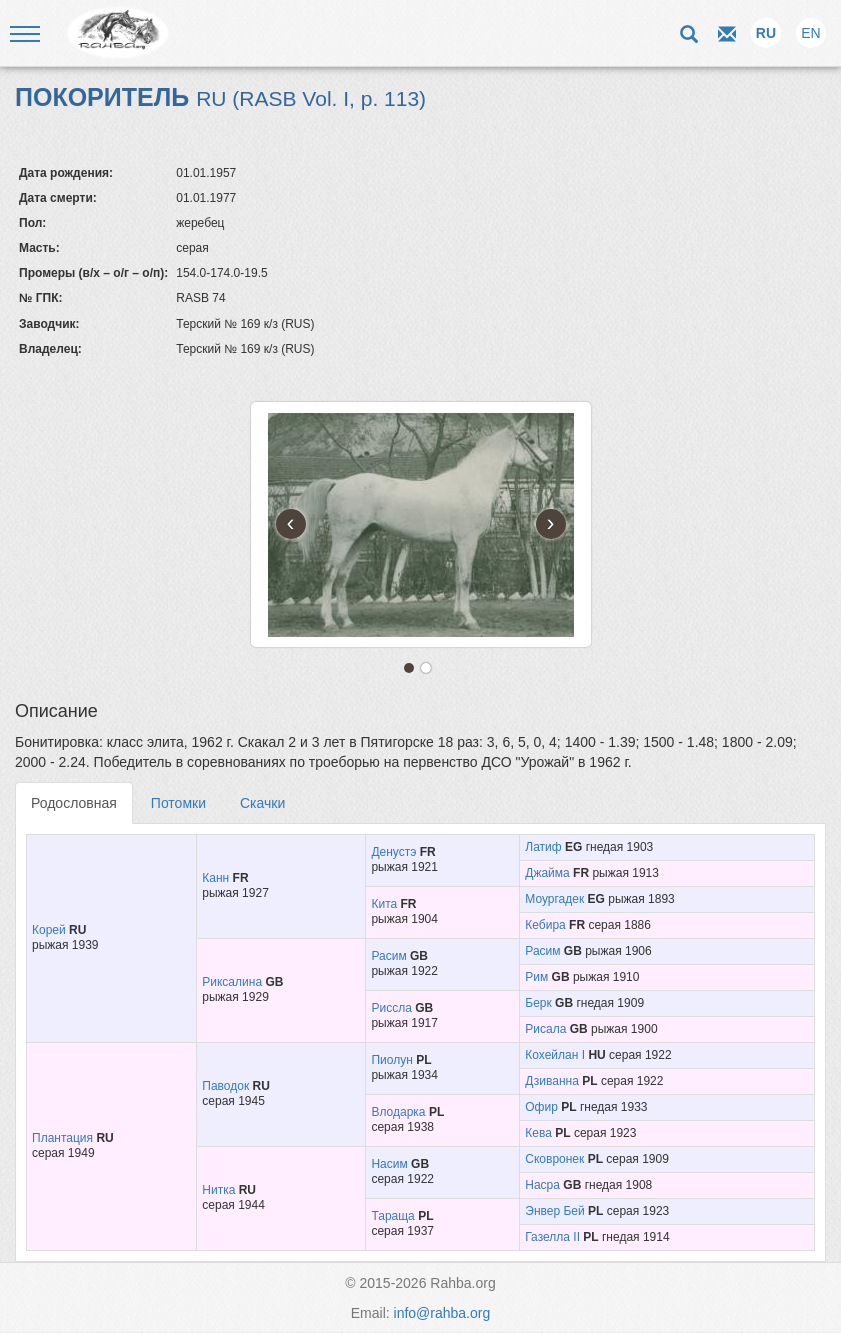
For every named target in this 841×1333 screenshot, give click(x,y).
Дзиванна (552, 1081)
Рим (536, 977)
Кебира (545, 925)
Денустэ (393, 852)
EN (810, 33)
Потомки (178, 803)
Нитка (218, 1190)
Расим (388, 956)
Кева (538, 1133)
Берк (538, 1003)
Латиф (543, 847)
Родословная (74, 803)
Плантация (62, 1138)
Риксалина (232, 982)
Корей (49, 930)
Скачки (262, 803)
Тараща (392, 1216)
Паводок (225, 1086)
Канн (215, 878)
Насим (389, 1164)
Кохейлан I (555, 1055)
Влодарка (398, 1112)
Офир (541, 1107)
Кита (384, 904)
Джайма (547, 873)
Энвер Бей (554, 1211)
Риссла (391, 1008)
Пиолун (391, 1060)
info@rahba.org (442, 1313)
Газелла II (552, 1237)
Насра (542, 1185)
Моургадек (554, 899)
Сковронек (554, 1159)
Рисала (545, 1029)
